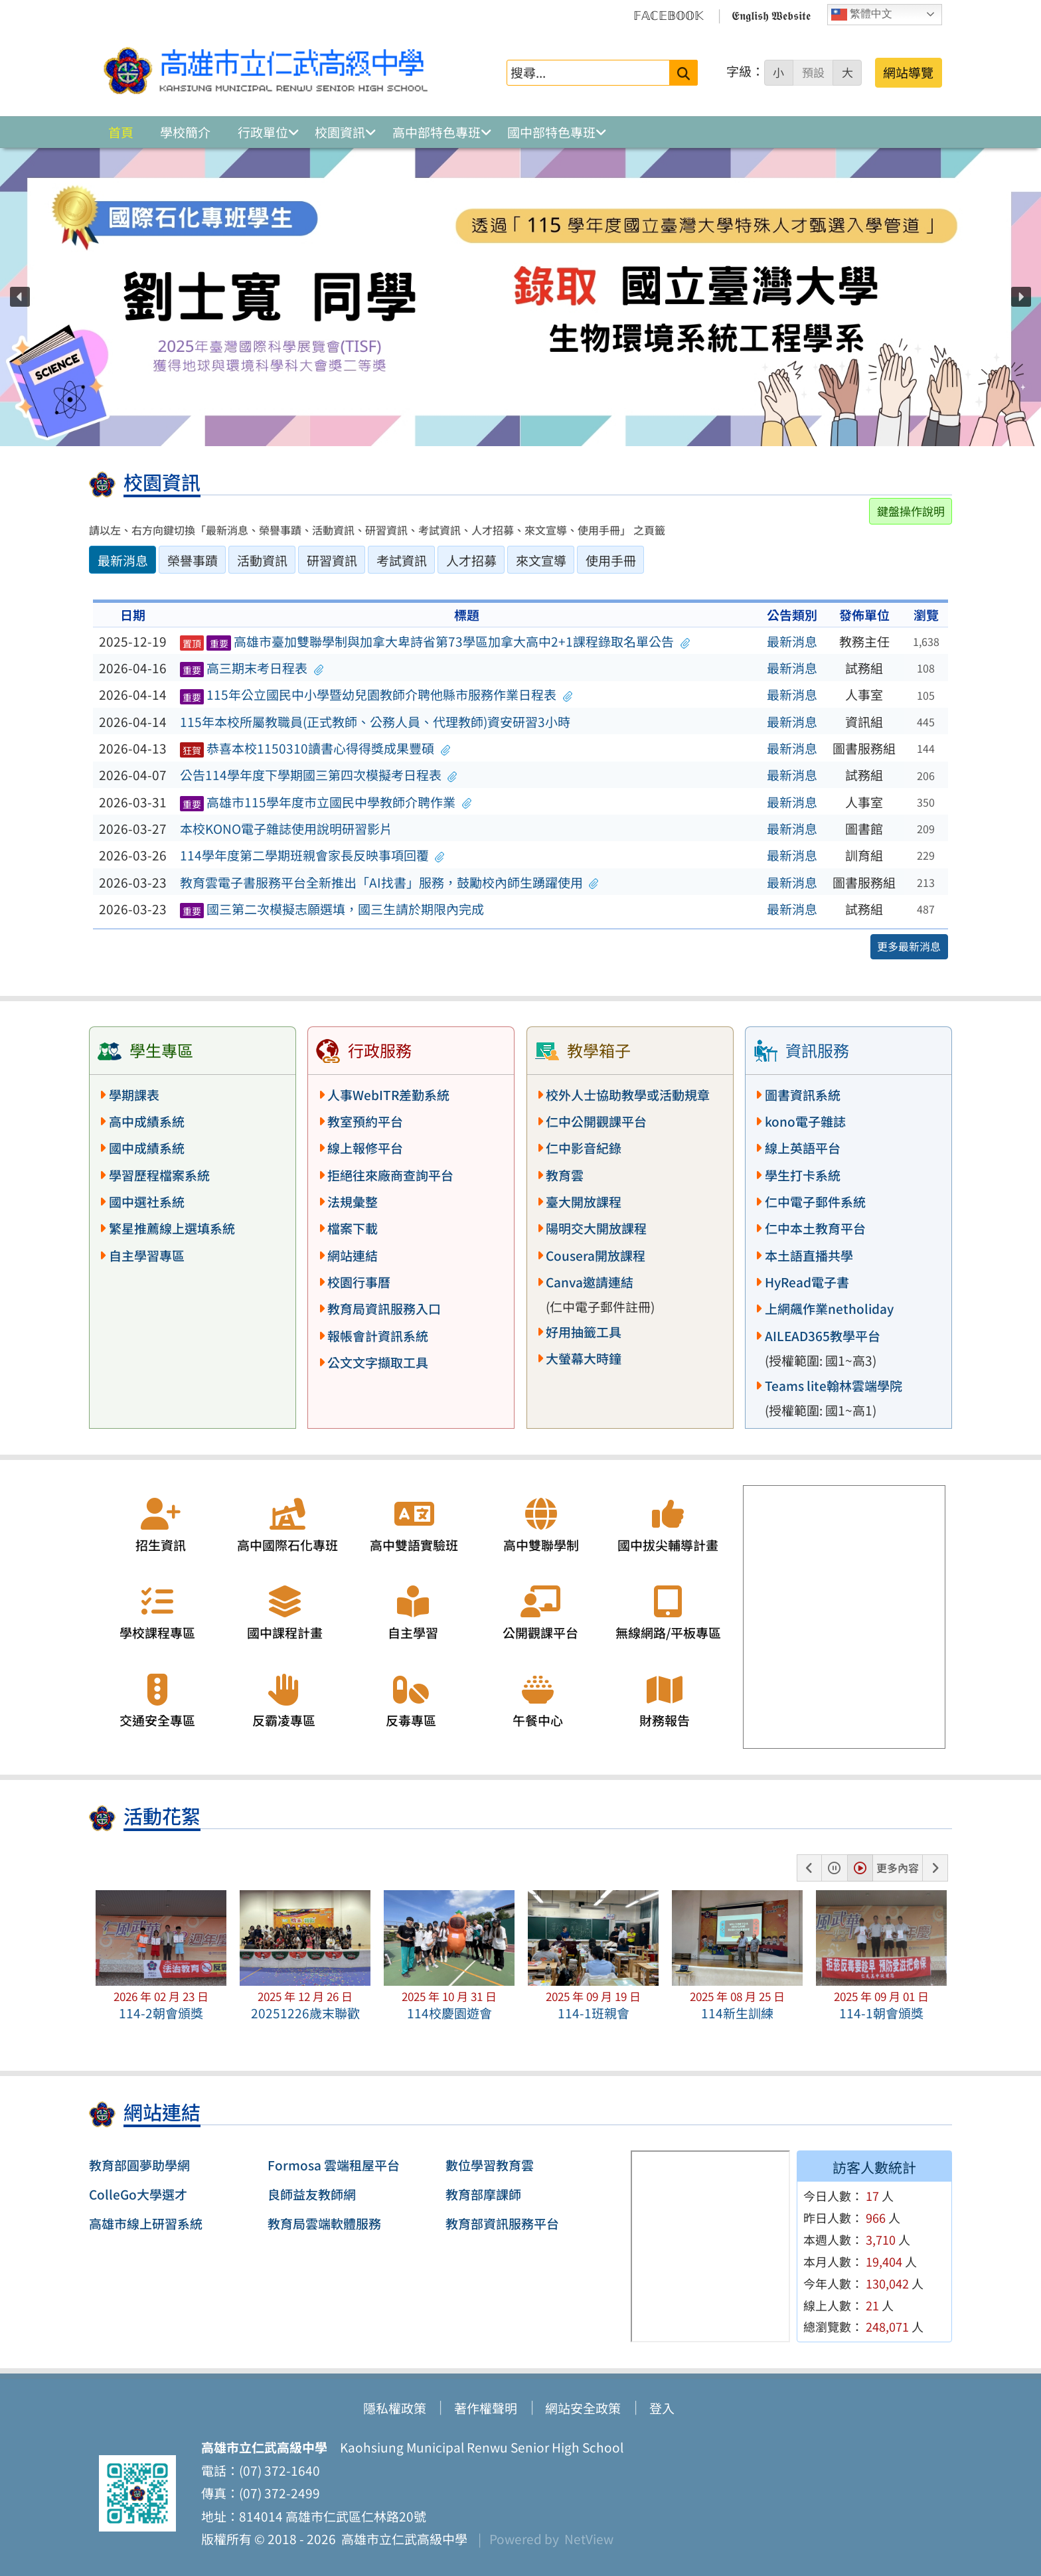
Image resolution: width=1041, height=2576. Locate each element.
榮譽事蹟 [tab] (192, 560)
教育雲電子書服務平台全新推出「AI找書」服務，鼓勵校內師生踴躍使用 (389, 882)
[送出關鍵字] (683, 73)
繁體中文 (861, 15)
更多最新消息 (909, 946)
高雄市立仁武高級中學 (401, 2539)
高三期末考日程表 (252, 668)
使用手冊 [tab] (611, 560)
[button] (20, 297)
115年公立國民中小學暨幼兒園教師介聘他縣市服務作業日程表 (376, 694)
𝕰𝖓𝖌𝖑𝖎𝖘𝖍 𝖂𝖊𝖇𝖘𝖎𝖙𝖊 (771, 14)
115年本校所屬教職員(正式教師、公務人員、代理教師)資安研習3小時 (375, 721)
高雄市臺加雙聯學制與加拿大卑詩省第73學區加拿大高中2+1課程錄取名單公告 (435, 641)
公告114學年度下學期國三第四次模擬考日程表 (318, 774)
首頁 (120, 132)
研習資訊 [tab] (332, 560)
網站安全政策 (583, 2408)
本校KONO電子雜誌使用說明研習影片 (286, 828)
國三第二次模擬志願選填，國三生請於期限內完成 (332, 909)
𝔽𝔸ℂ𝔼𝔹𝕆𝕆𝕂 (668, 14)
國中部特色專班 (551, 132)
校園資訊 (340, 132)
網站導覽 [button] (908, 72)
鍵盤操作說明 (911, 511)
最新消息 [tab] (123, 560)
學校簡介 (185, 132)
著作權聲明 (485, 2408)
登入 (662, 2408)
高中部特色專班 (436, 132)
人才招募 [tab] (471, 560)
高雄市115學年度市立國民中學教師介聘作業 (326, 802)
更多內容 (897, 1868)
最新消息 (792, 641)
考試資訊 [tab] (401, 560)
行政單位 (263, 132)
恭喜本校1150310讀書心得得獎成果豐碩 (315, 748)
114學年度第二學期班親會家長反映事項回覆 (312, 855)
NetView (588, 2539)
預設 (813, 72)
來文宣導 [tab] (541, 560)
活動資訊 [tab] (262, 560)
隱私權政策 (394, 2408)
